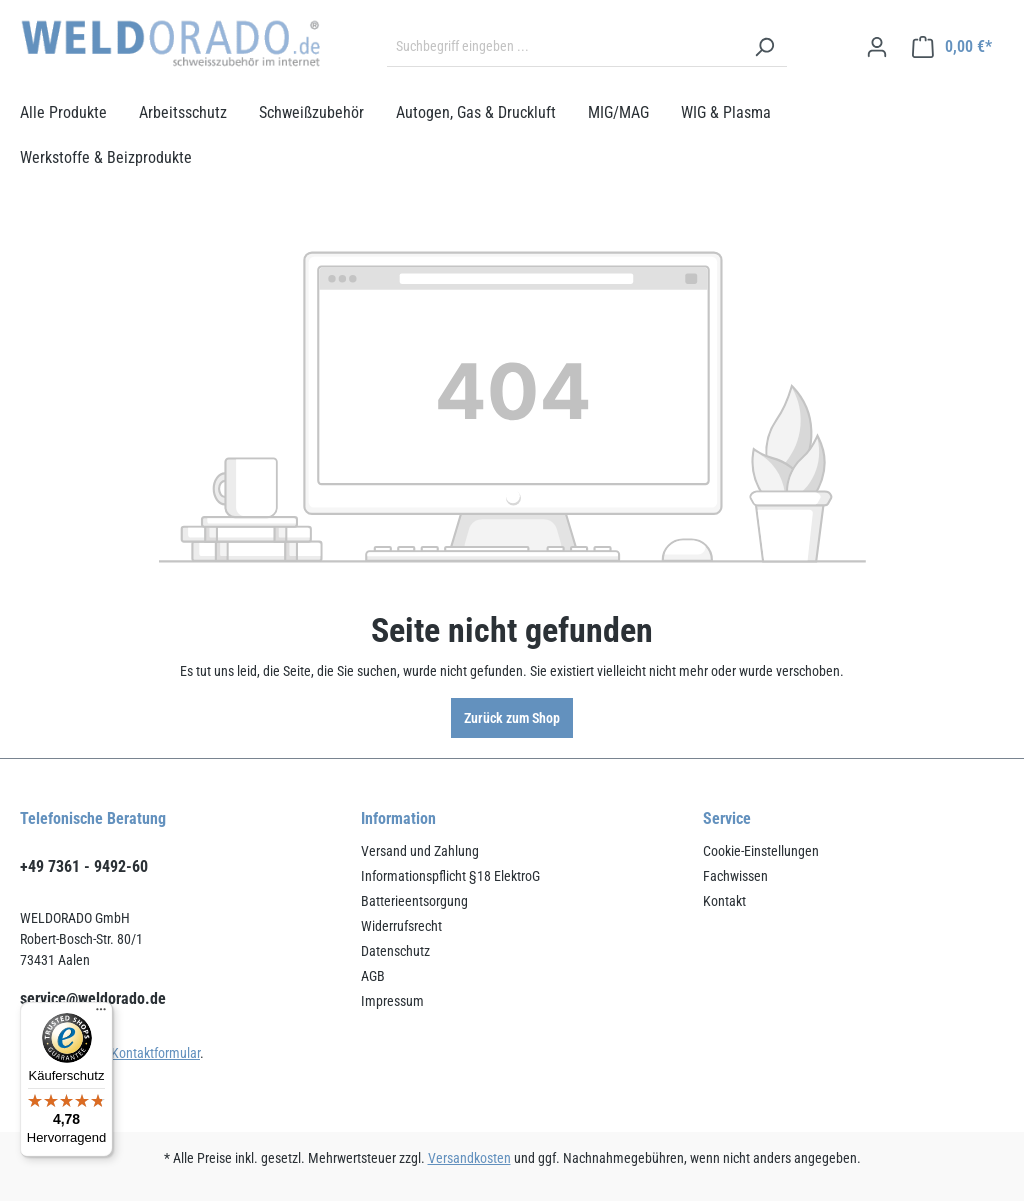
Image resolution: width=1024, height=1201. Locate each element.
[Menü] (101, 1014)
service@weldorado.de (93, 998)
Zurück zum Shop (512, 718)
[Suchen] (764, 47)
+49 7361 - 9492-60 (84, 866)
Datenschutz (395, 951)
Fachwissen (735, 876)
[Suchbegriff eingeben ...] (564, 47)
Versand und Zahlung (420, 851)
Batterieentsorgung (414, 901)
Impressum (392, 1001)
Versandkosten (469, 1158)
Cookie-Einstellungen (761, 851)
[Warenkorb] (952, 47)
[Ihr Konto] (877, 47)
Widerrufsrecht (401, 926)
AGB (373, 976)
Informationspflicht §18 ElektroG (450, 876)
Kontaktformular (155, 1053)
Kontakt (724, 901)
